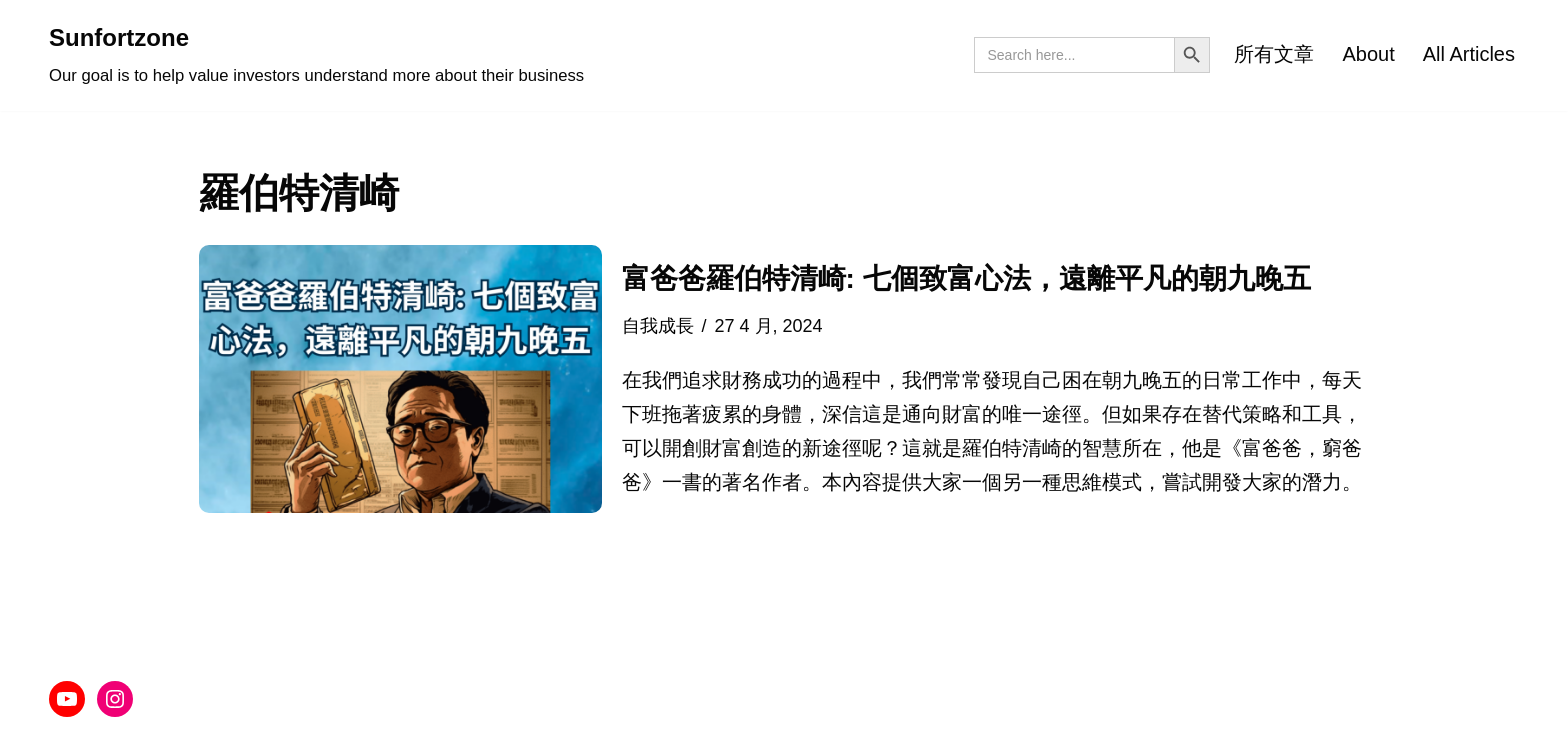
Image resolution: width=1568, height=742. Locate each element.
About (1368, 54)
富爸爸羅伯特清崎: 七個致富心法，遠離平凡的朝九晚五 (966, 278)
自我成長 (658, 326)
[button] (400, 379)
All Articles (1469, 54)
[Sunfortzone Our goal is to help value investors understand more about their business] (316, 55)
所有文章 (1274, 54)
